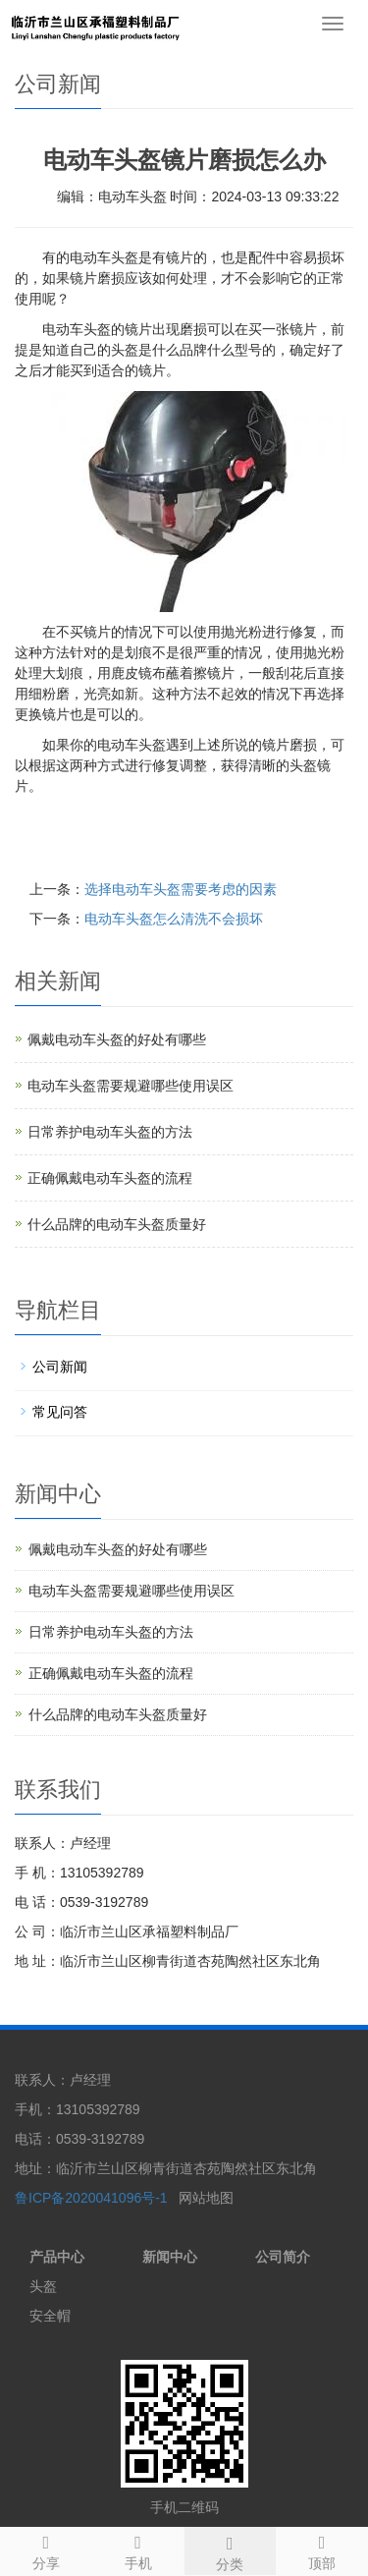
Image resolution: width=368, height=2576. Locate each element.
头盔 (43, 2286)
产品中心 (56, 2257)
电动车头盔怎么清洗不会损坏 (173, 918)
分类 (230, 2550)
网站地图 (206, 2198)
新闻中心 (169, 2257)
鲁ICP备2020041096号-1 (93, 2198)
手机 (138, 2549)
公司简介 (282, 2257)
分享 (46, 2549)
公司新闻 (59, 1366)
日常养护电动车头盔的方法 (109, 1132)
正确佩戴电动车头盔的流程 (109, 1178)
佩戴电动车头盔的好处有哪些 (116, 1039)
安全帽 (50, 2316)
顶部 (322, 2549)
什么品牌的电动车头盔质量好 (116, 1224)
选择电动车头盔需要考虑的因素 (180, 889)
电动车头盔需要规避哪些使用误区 (130, 1085)
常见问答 (59, 1412)
